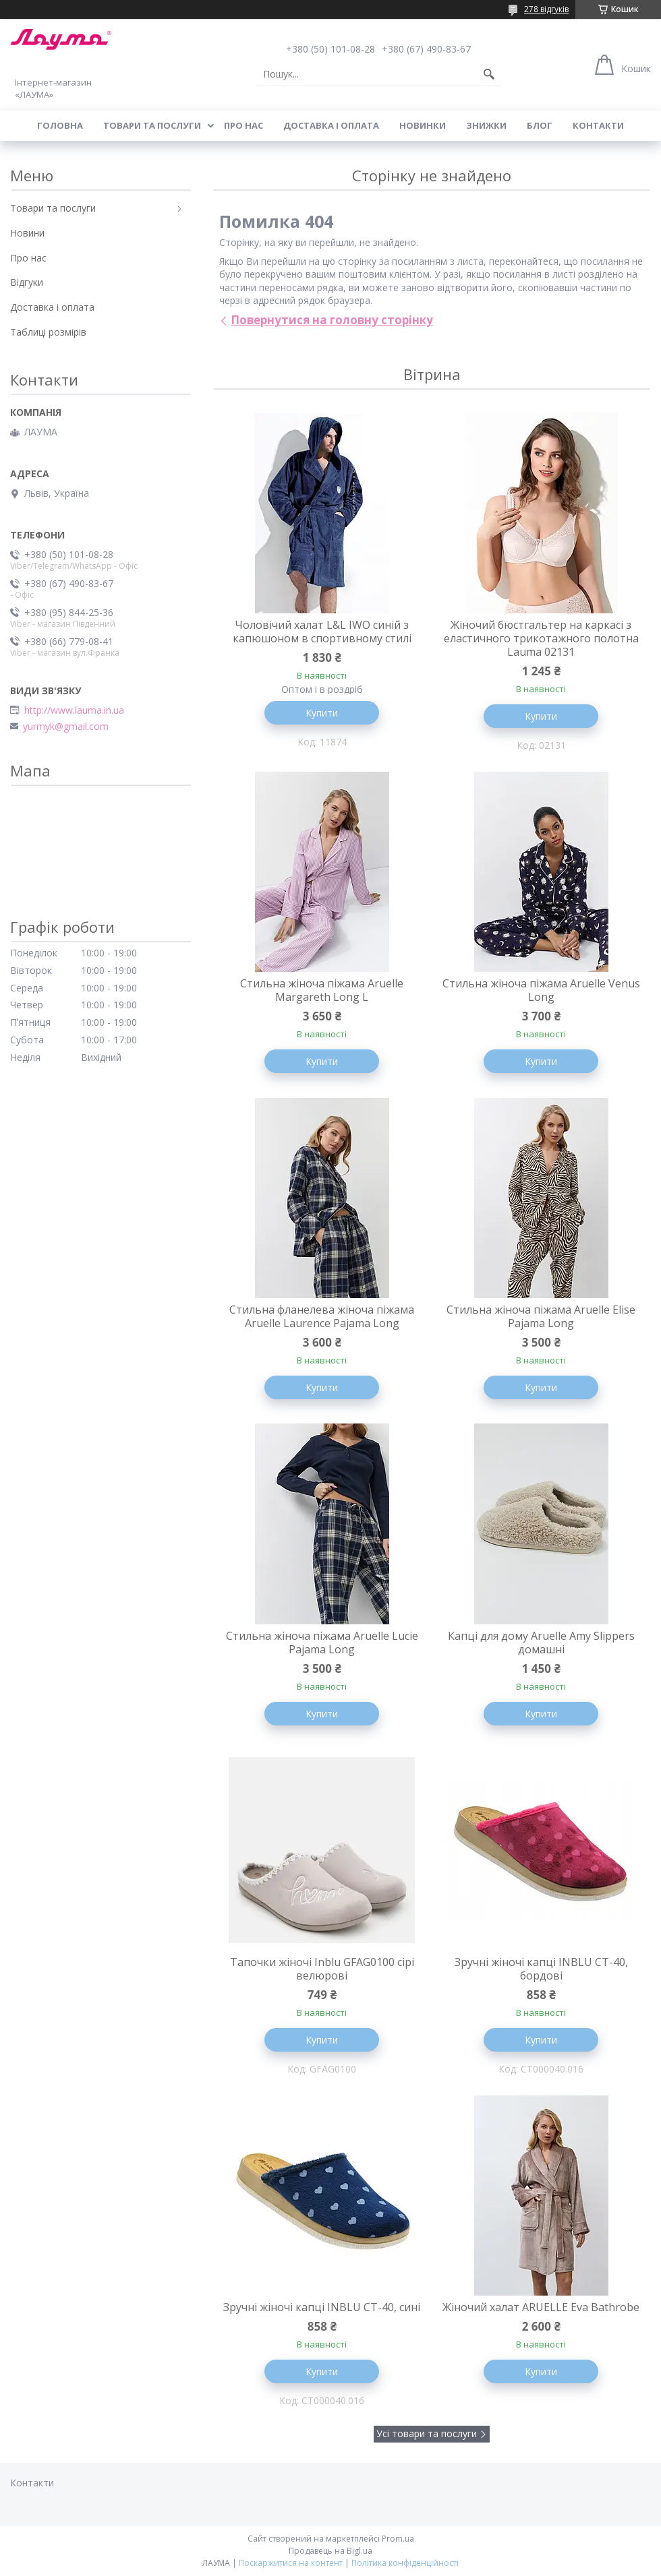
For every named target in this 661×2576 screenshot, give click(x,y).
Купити (322, 712)
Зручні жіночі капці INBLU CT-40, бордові (541, 1968)
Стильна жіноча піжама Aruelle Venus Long (541, 990)
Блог (539, 125)
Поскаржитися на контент (291, 2563)
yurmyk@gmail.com (66, 726)
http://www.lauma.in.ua (74, 710)
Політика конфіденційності (405, 2563)
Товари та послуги (152, 125)
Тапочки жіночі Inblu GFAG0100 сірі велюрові (322, 1968)
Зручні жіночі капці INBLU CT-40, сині (321, 2307)
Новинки (422, 125)
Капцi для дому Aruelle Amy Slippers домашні (541, 1642)
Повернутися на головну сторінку (332, 320)
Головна (60, 125)
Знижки (486, 125)
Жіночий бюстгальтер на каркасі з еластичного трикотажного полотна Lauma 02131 (541, 638)
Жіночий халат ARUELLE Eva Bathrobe (540, 2307)
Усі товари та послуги (426, 2433)
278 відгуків (546, 9)
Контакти (598, 125)
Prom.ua (398, 2538)
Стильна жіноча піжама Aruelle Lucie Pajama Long (322, 1642)
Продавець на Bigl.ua (330, 2550)
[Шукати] (489, 74)
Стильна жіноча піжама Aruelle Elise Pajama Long (541, 1316)
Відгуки (26, 282)
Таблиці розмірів (48, 332)
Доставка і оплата (331, 125)
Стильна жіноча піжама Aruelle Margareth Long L (321, 990)
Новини (27, 232)
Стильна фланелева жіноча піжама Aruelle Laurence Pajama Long (321, 1316)
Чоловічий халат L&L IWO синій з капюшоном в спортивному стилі (322, 631)
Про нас (243, 125)
